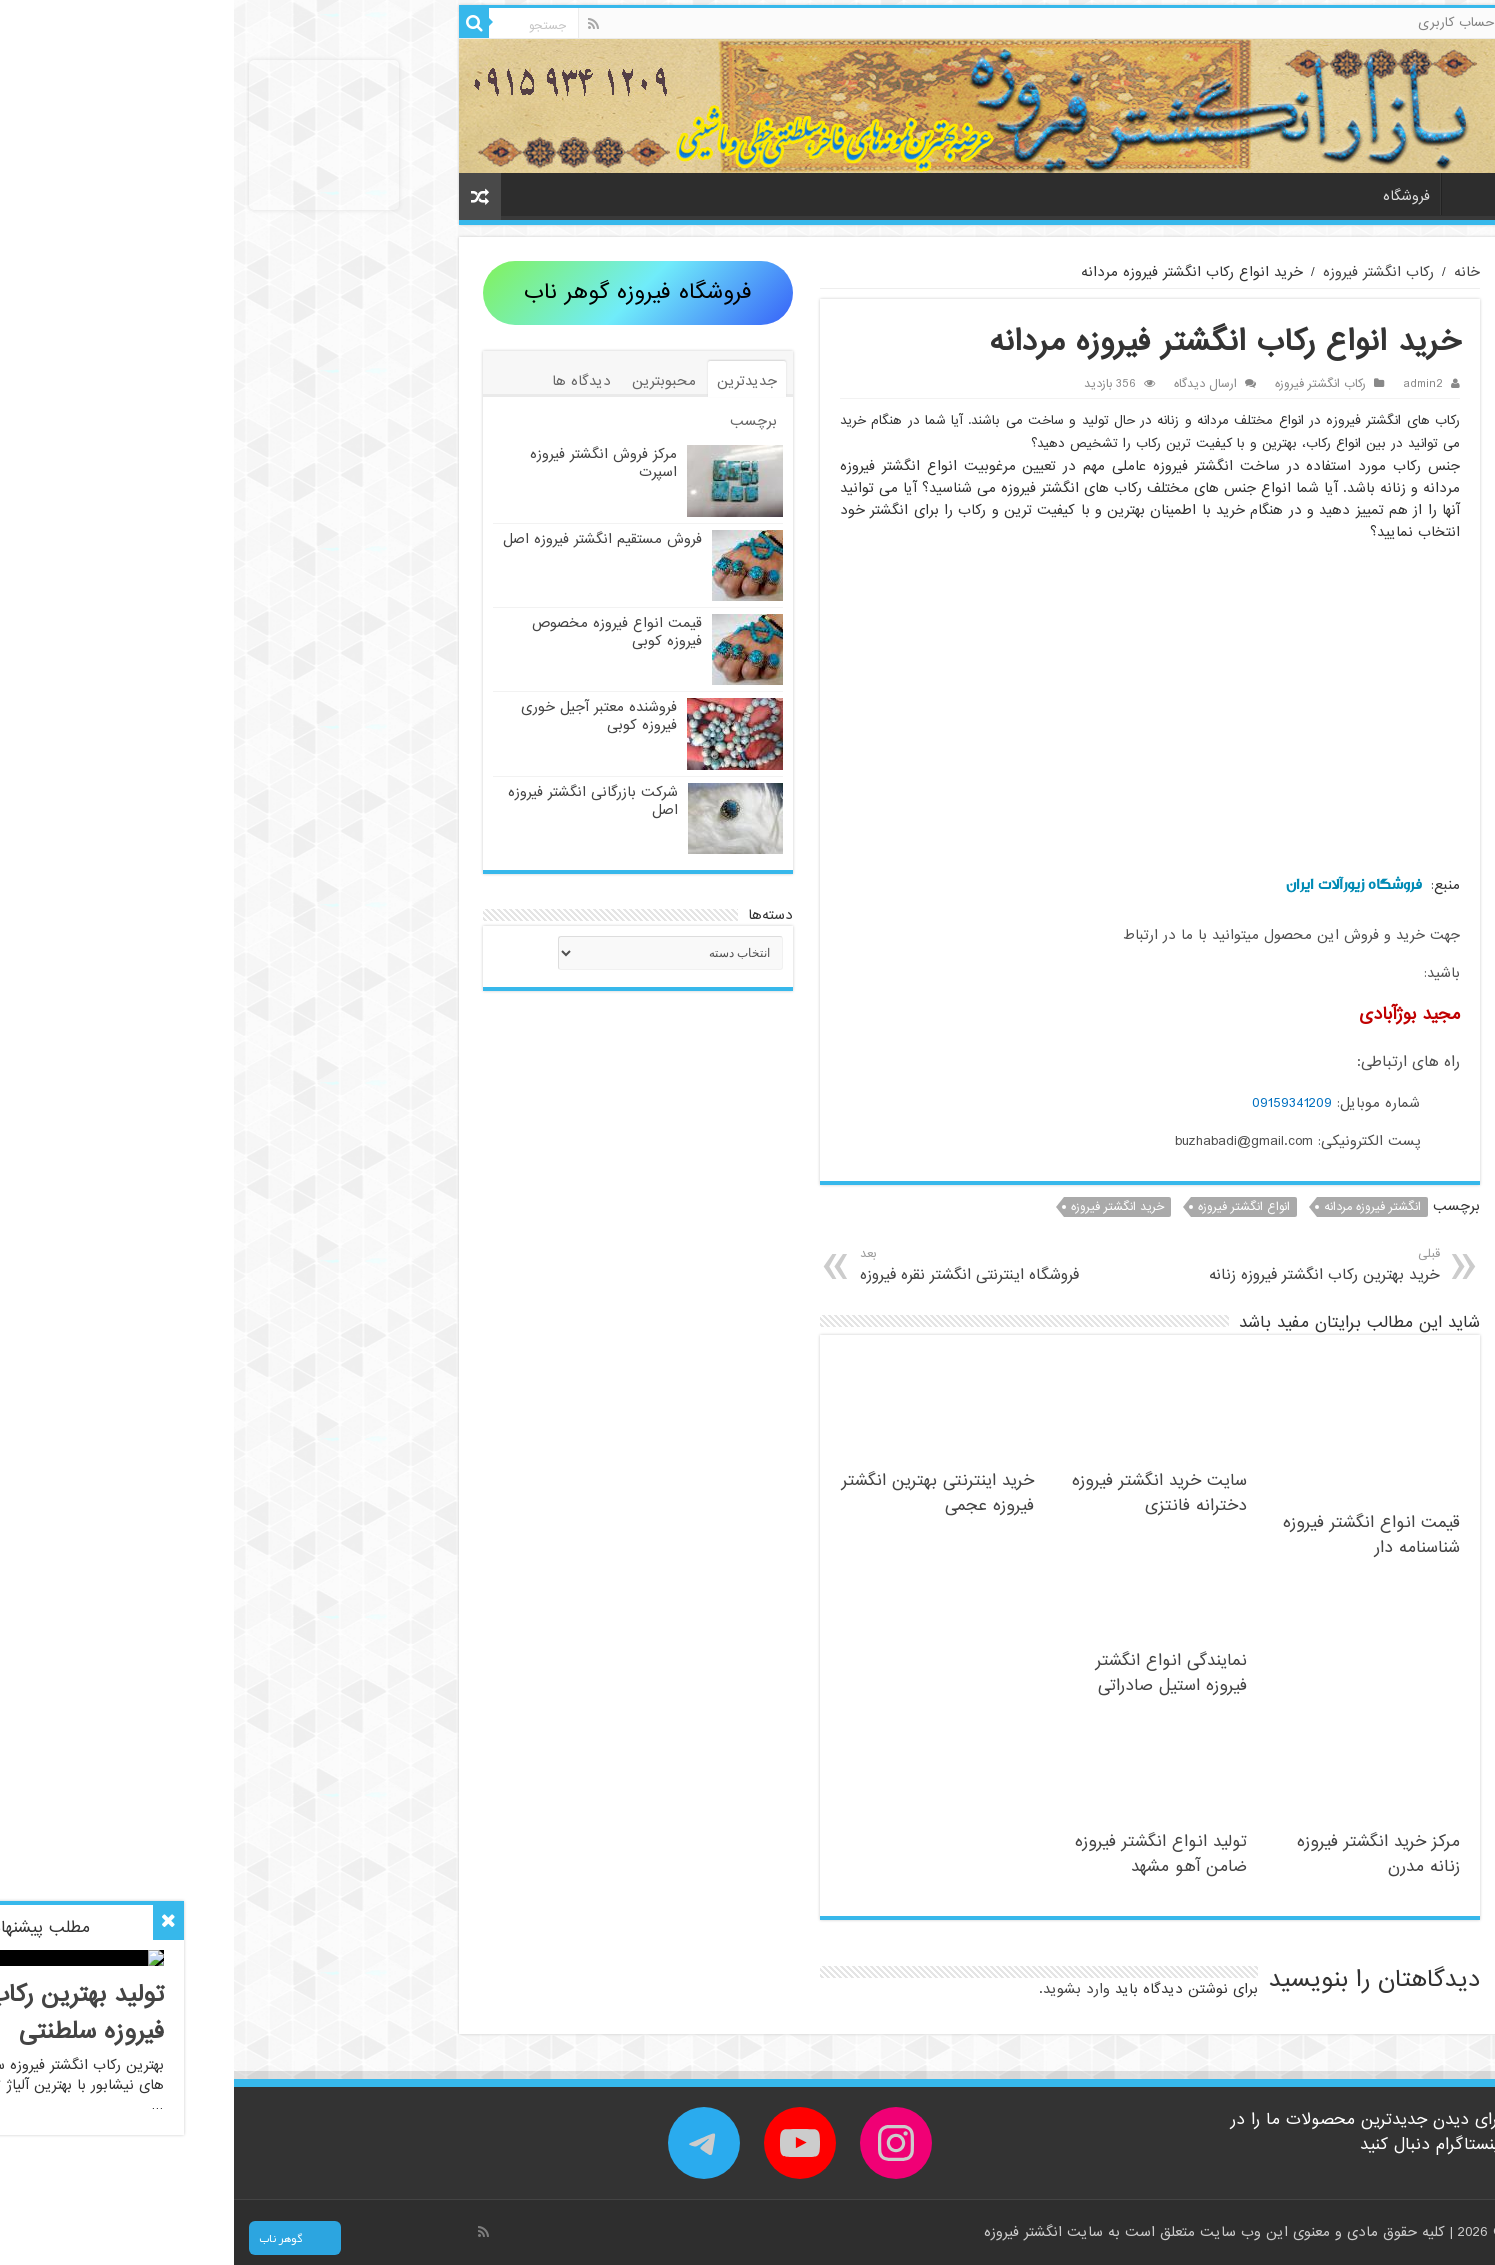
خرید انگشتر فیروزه (883, 1207)
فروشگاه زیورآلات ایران (1120, 884)
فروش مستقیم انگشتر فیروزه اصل (368, 539)
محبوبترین (430, 381)
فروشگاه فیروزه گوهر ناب (404, 292)
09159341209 (1058, 1103)
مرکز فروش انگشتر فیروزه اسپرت (369, 463)
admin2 (1189, 384)
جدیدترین (513, 381)
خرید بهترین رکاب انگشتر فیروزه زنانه (1064, 1265)
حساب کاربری (1222, 22)
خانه (1234, 194)
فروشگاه (1172, 196)
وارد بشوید (842, 1989)
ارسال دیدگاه (971, 384)
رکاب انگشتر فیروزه (1144, 272)
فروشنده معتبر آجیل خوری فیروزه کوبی (365, 716)
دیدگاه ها (347, 381)
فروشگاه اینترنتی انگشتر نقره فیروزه (767, 1265)
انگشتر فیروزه (791, 2232)
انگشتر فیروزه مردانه (1138, 1207)
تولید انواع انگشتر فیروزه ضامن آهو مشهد (927, 1854)
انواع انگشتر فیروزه (1010, 1207)
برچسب (519, 421)
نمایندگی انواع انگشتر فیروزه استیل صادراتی (937, 1673)
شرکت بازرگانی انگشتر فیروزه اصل (359, 801)
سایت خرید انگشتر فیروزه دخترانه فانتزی (925, 1493)
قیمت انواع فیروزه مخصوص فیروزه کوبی (383, 632)
